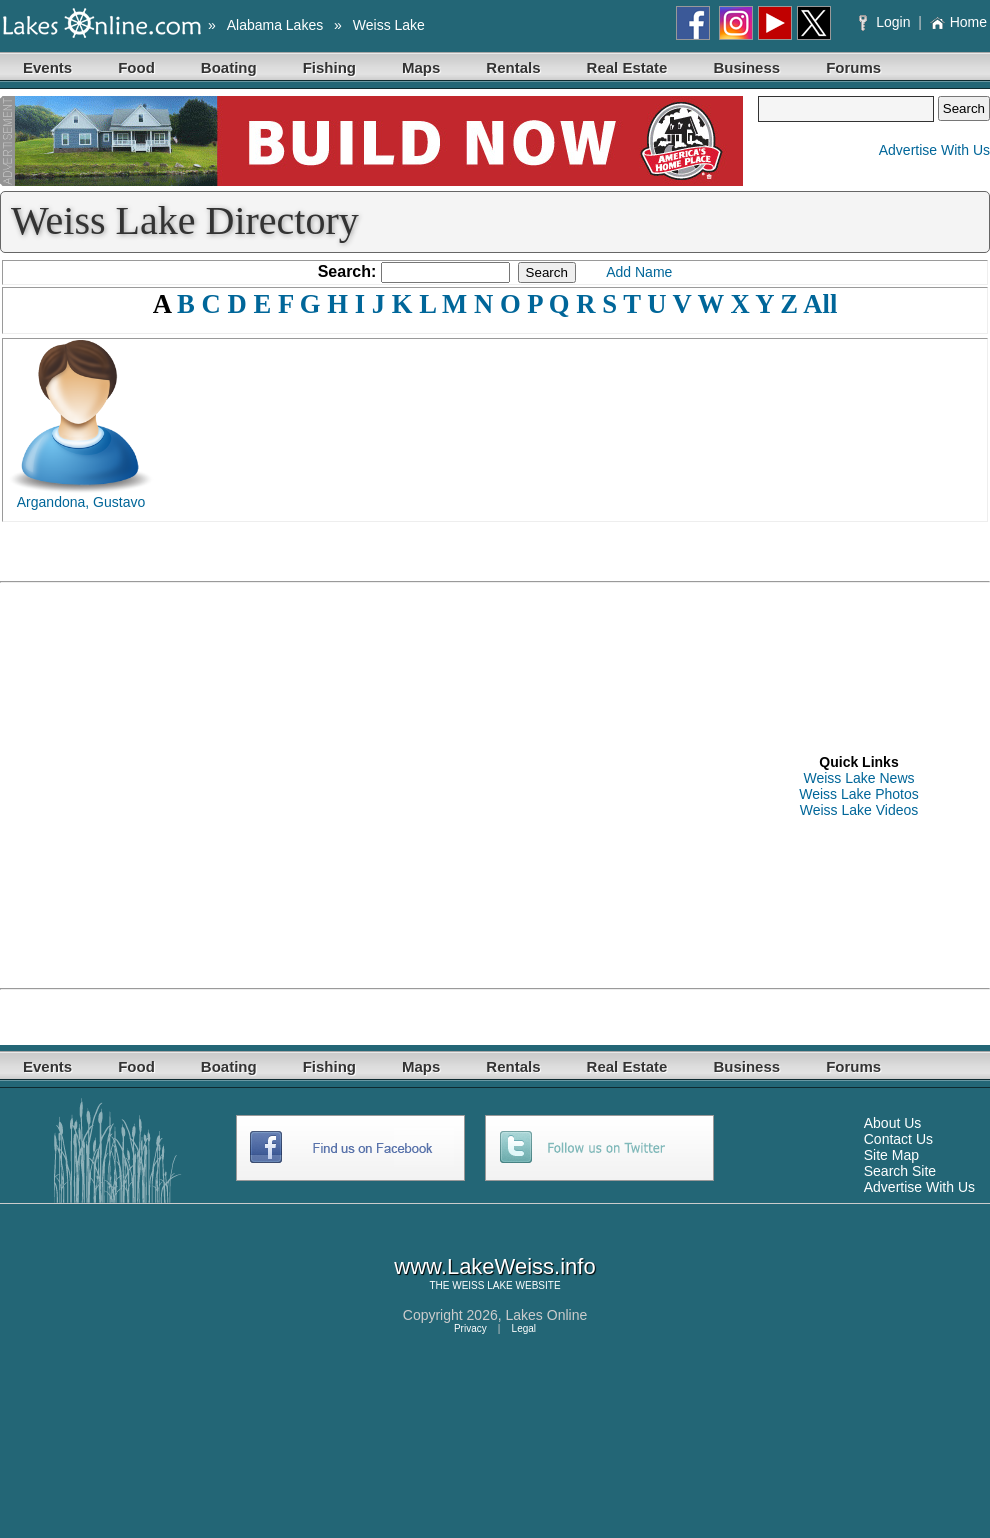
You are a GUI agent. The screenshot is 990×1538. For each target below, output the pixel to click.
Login (886, 22)
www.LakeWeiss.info (494, 1266)
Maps (421, 67)
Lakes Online (547, 1315)
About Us (893, 1123)
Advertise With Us (934, 150)
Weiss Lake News (858, 778)
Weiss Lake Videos (859, 810)
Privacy (470, 1328)
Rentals (513, 67)
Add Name (639, 272)
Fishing (329, 67)
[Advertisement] (187, 785)
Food (136, 67)
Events (47, 67)
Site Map (891, 1155)
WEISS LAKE (482, 1285)
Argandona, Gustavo (81, 502)
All (820, 304)
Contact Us (898, 1139)
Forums (853, 67)
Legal (524, 1328)
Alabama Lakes (275, 25)
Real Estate (627, 67)
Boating (229, 67)
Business (746, 67)
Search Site (900, 1171)
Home (958, 22)
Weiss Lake (389, 25)
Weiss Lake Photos (859, 794)
